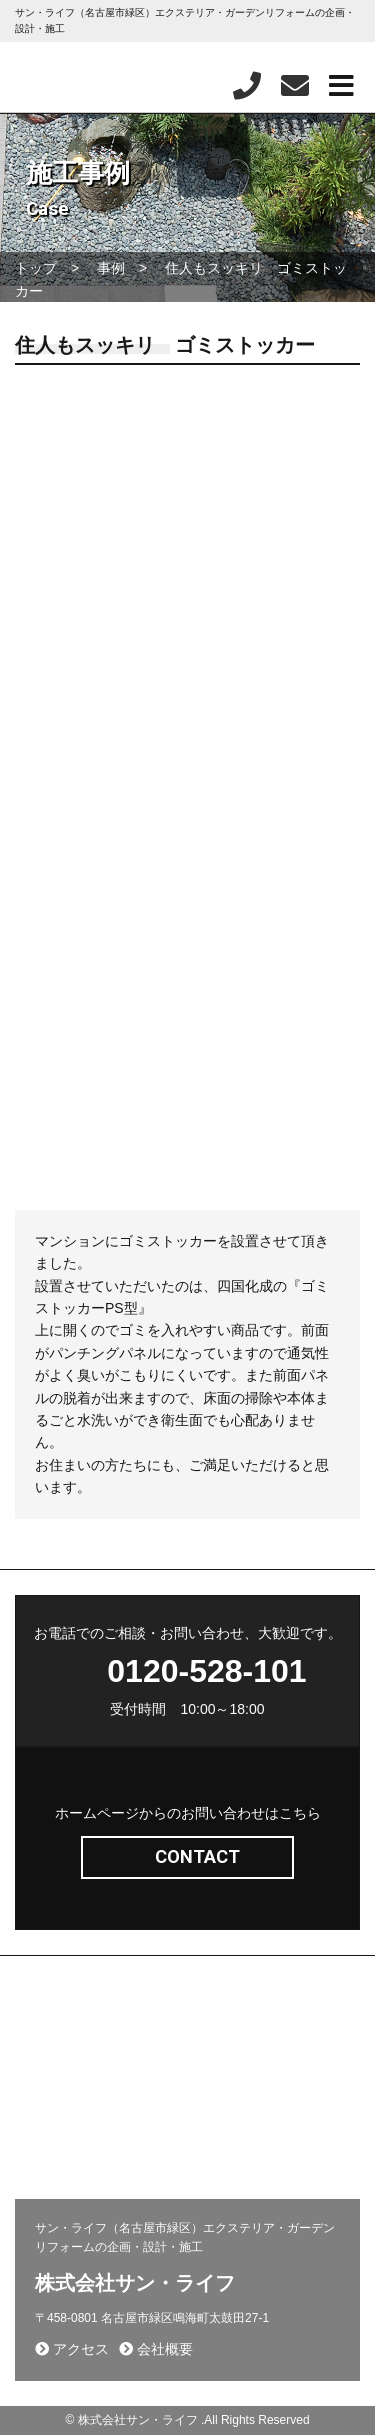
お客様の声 (227, 2139)
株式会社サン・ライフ (135, 2283)
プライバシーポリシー (84, 2139)
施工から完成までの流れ (263, 2081)
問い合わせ (54, 2052)
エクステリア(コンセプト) (94, 2023)
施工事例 (221, 2023)
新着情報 (48, 2081)
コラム (215, 2110)
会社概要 (48, 2110)
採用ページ (227, 2052)
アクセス (72, 2349)
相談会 (42, 2169)
